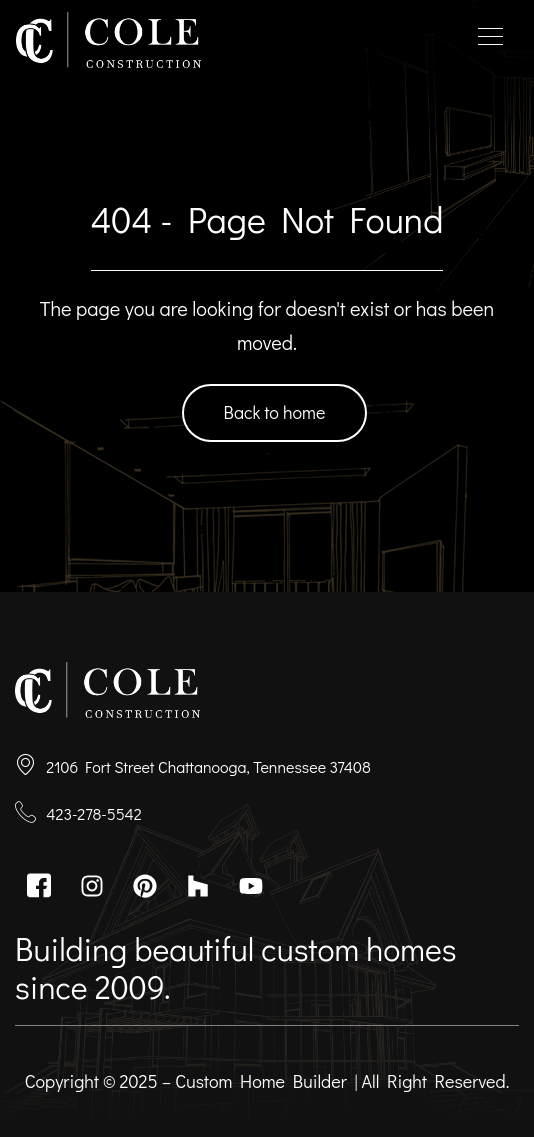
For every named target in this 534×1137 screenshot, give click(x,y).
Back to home (275, 412)
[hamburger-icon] (490, 40)
